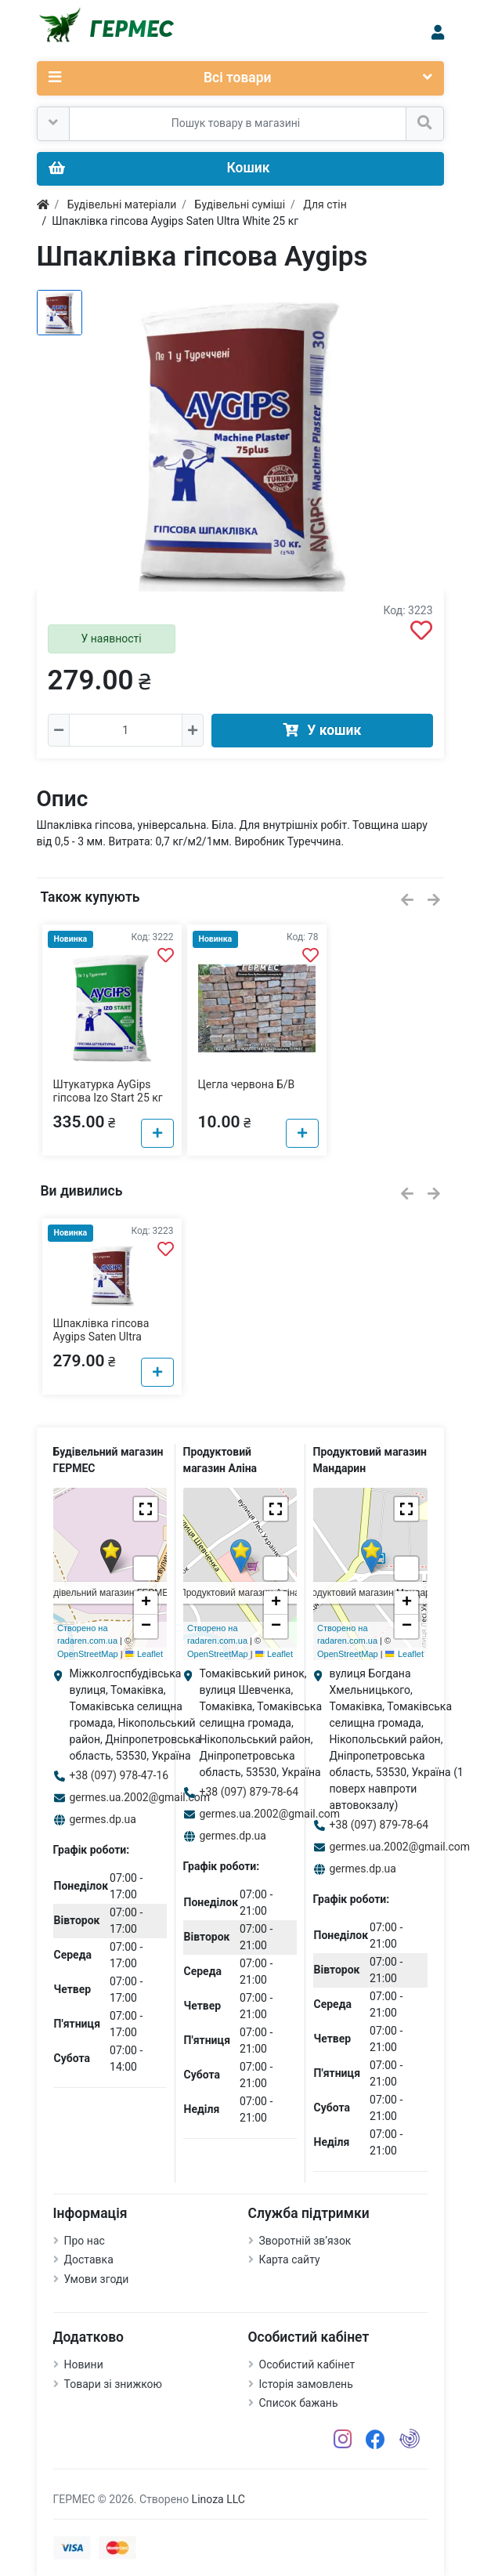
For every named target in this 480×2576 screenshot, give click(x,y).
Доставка (89, 2259)
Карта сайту (289, 2259)
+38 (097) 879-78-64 (249, 1791)
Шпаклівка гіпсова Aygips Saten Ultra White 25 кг (101, 1336)
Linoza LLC (218, 2499)
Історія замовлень (306, 2384)
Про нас (84, 2240)
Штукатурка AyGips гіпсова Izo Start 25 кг (108, 1091)
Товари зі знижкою (113, 2384)
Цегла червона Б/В (246, 1084)
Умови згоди (96, 2279)
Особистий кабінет (307, 2364)
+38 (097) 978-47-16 (119, 1775)
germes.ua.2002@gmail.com (140, 1797)
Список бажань (298, 2403)
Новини (83, 2364)
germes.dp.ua (103, 1819)
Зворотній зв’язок (305, 2240)
